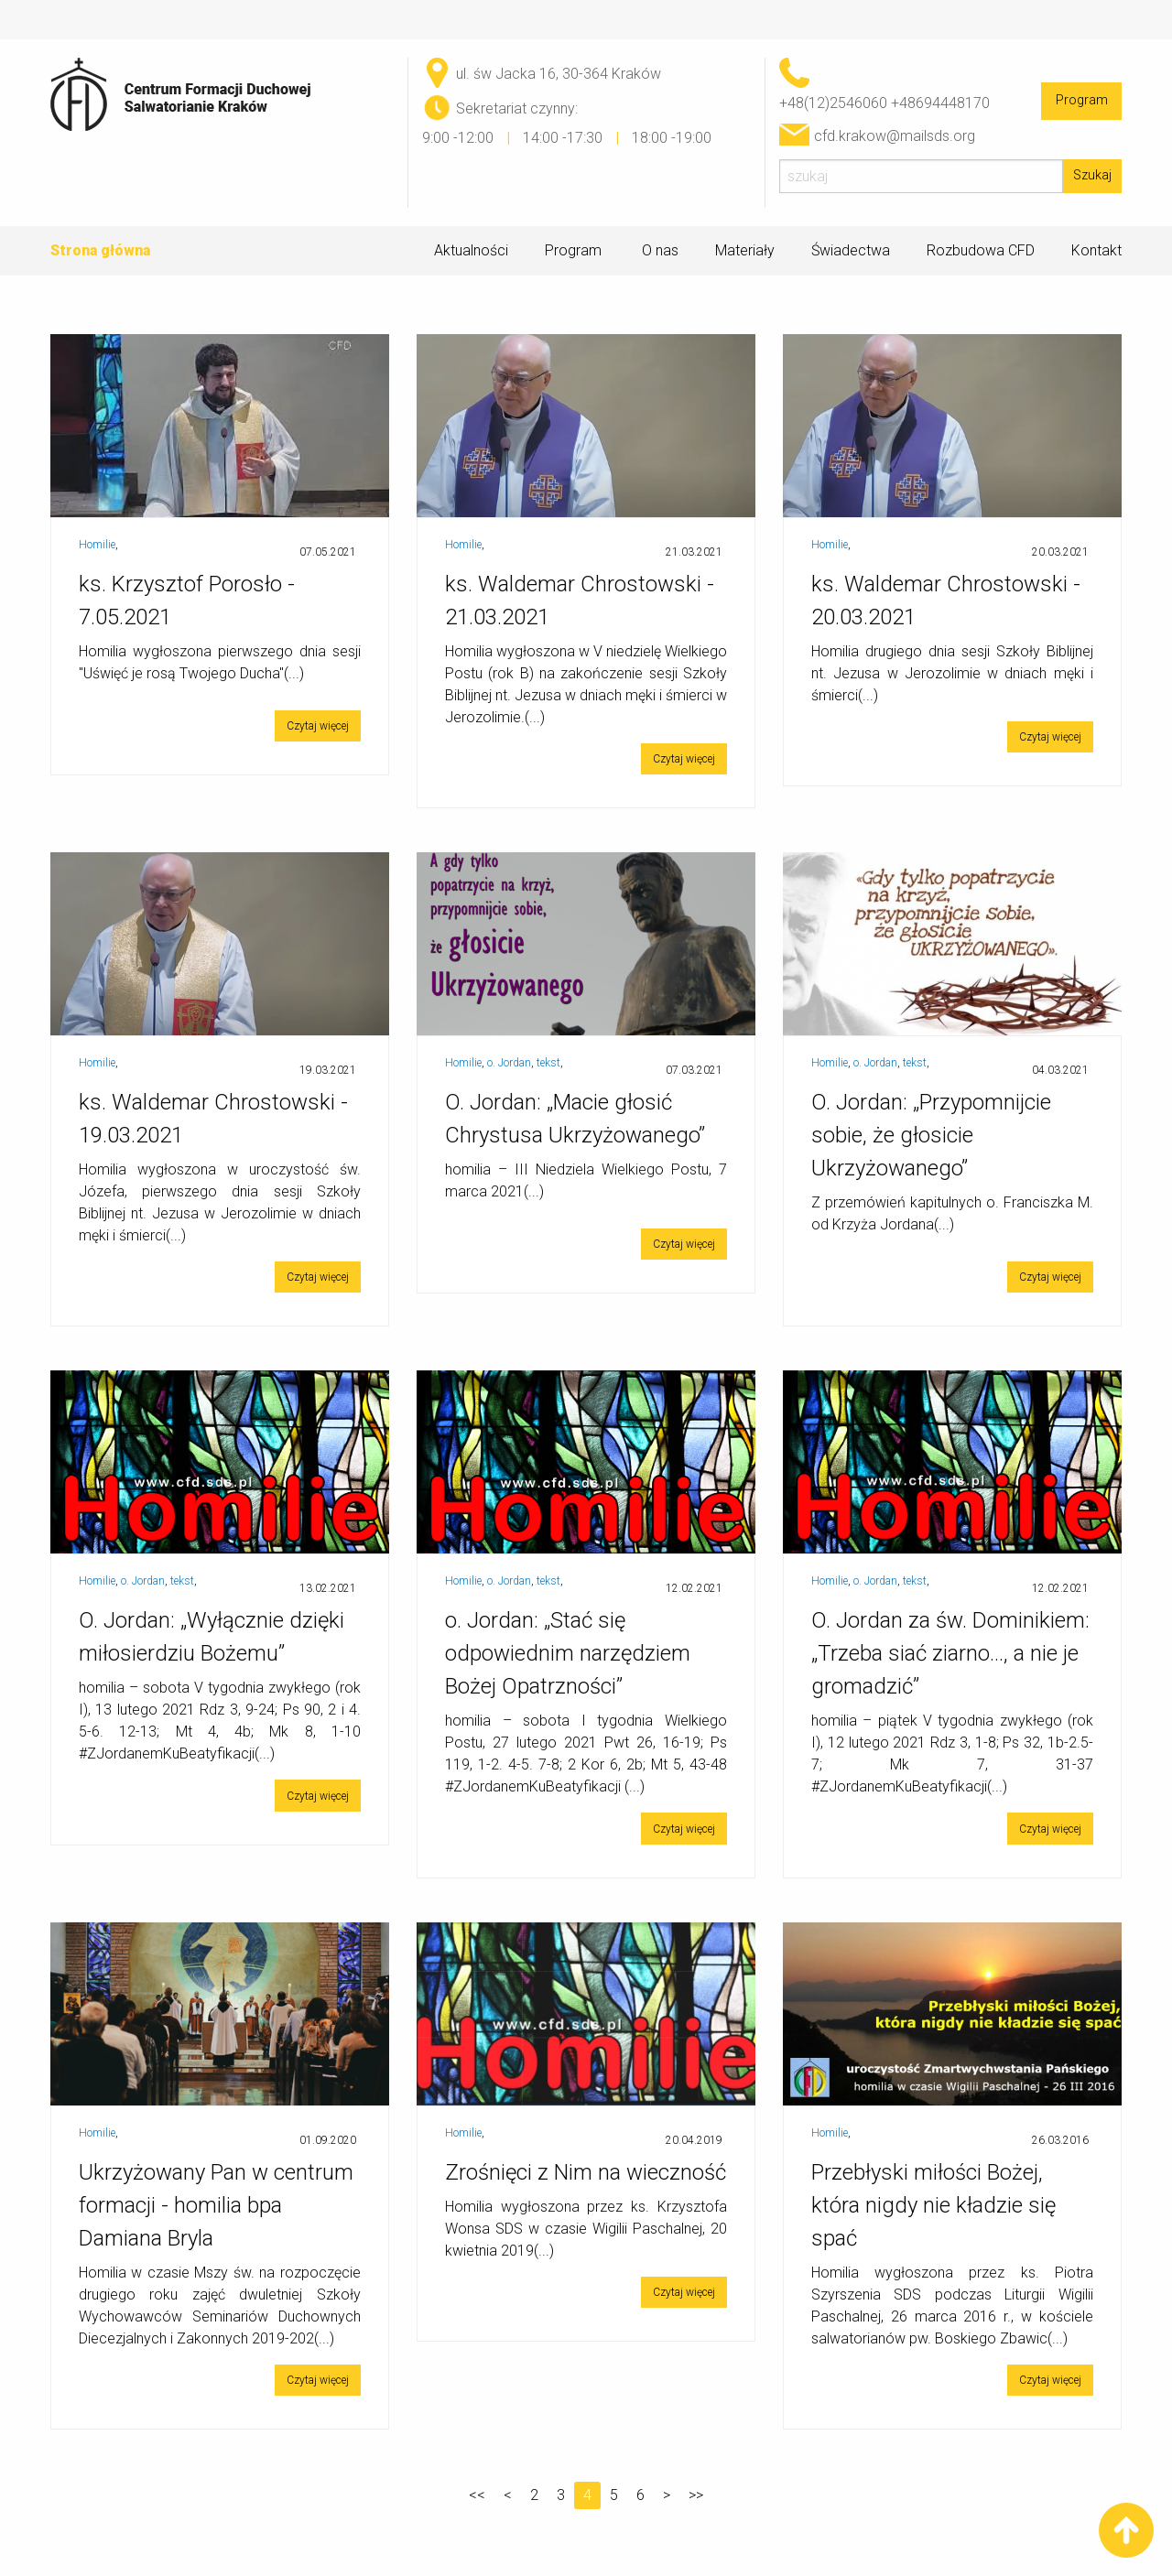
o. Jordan (509, 1062)
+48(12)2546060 (833, 103)
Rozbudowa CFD (981, 250)
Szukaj (1092, 175)
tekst (548, 1062)
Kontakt (1096, 250)
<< (477, 2495)
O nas (660, 251)
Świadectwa (850, 250)
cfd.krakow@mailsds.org (894, 136)
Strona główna (100, 250)
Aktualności (471, 250)
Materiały (745, 251)
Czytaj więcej (318, 726)
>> (696, 2495)
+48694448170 (940, 103)
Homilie (97, 544)
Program (1082, 100)
